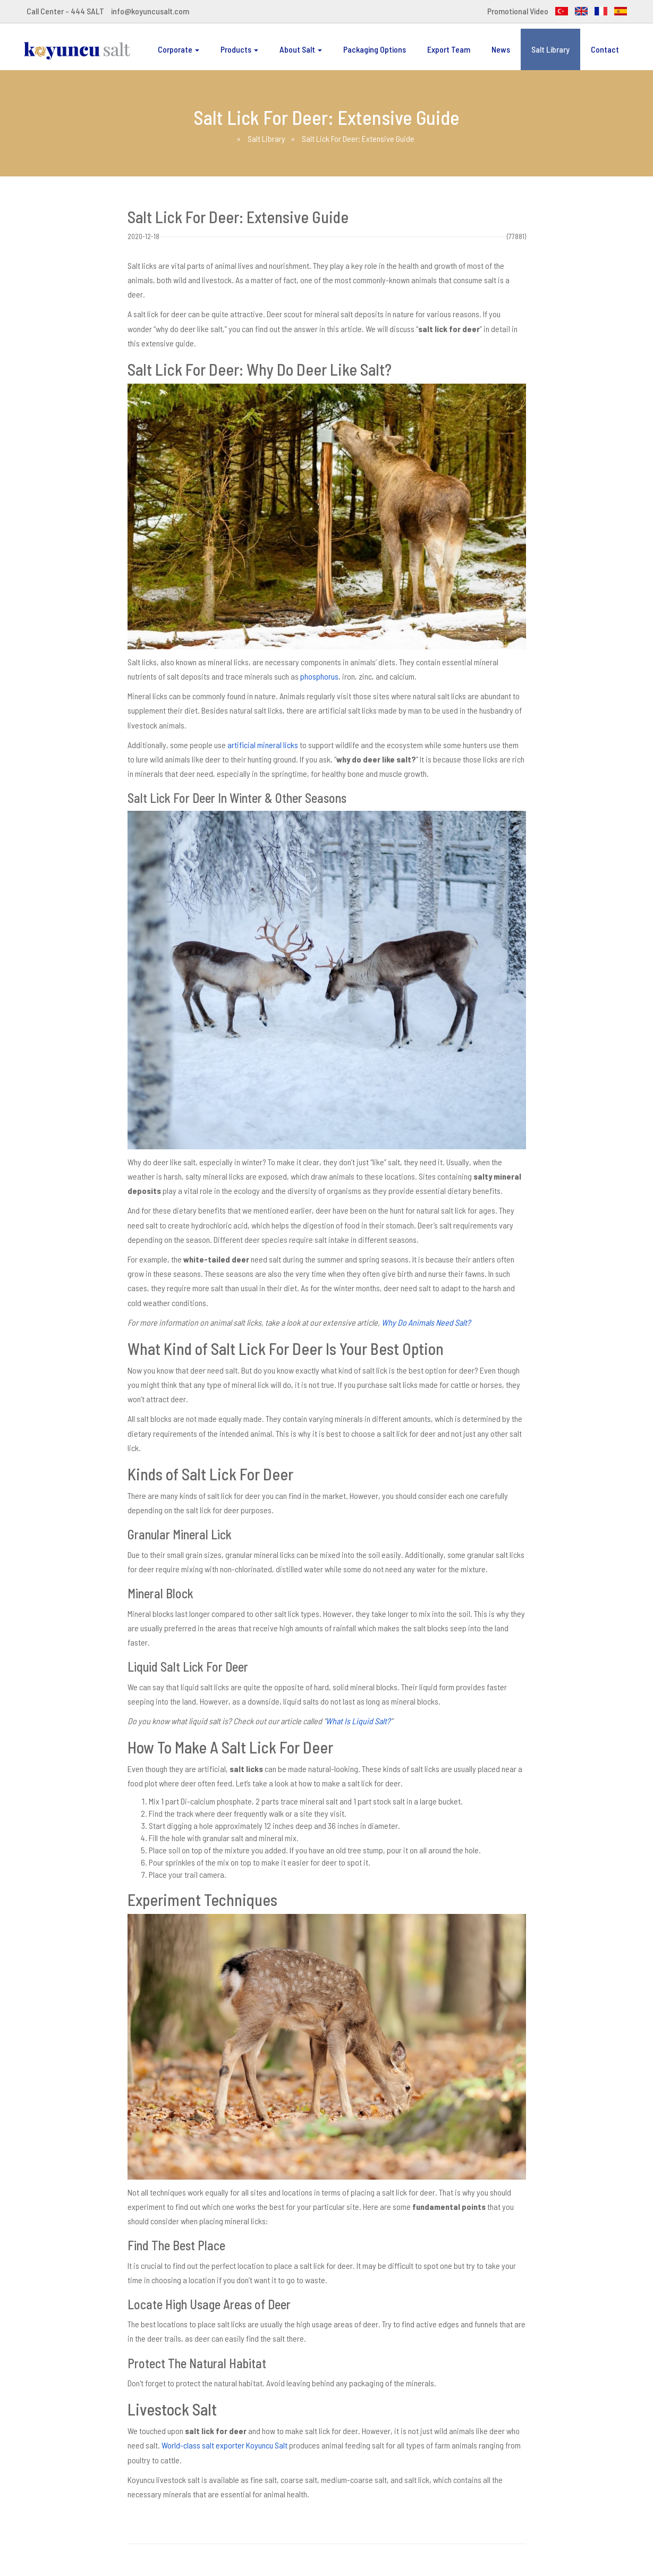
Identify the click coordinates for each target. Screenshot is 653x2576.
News (500, 49)
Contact (605, 49)
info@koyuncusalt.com (150, 11)
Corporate (178, 49)
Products (239, 49)
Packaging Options (374, 49)
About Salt (300, 49)
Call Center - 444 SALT (65, 11)
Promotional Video (517, 11)
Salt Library (550, 49)
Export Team (448, 49)
